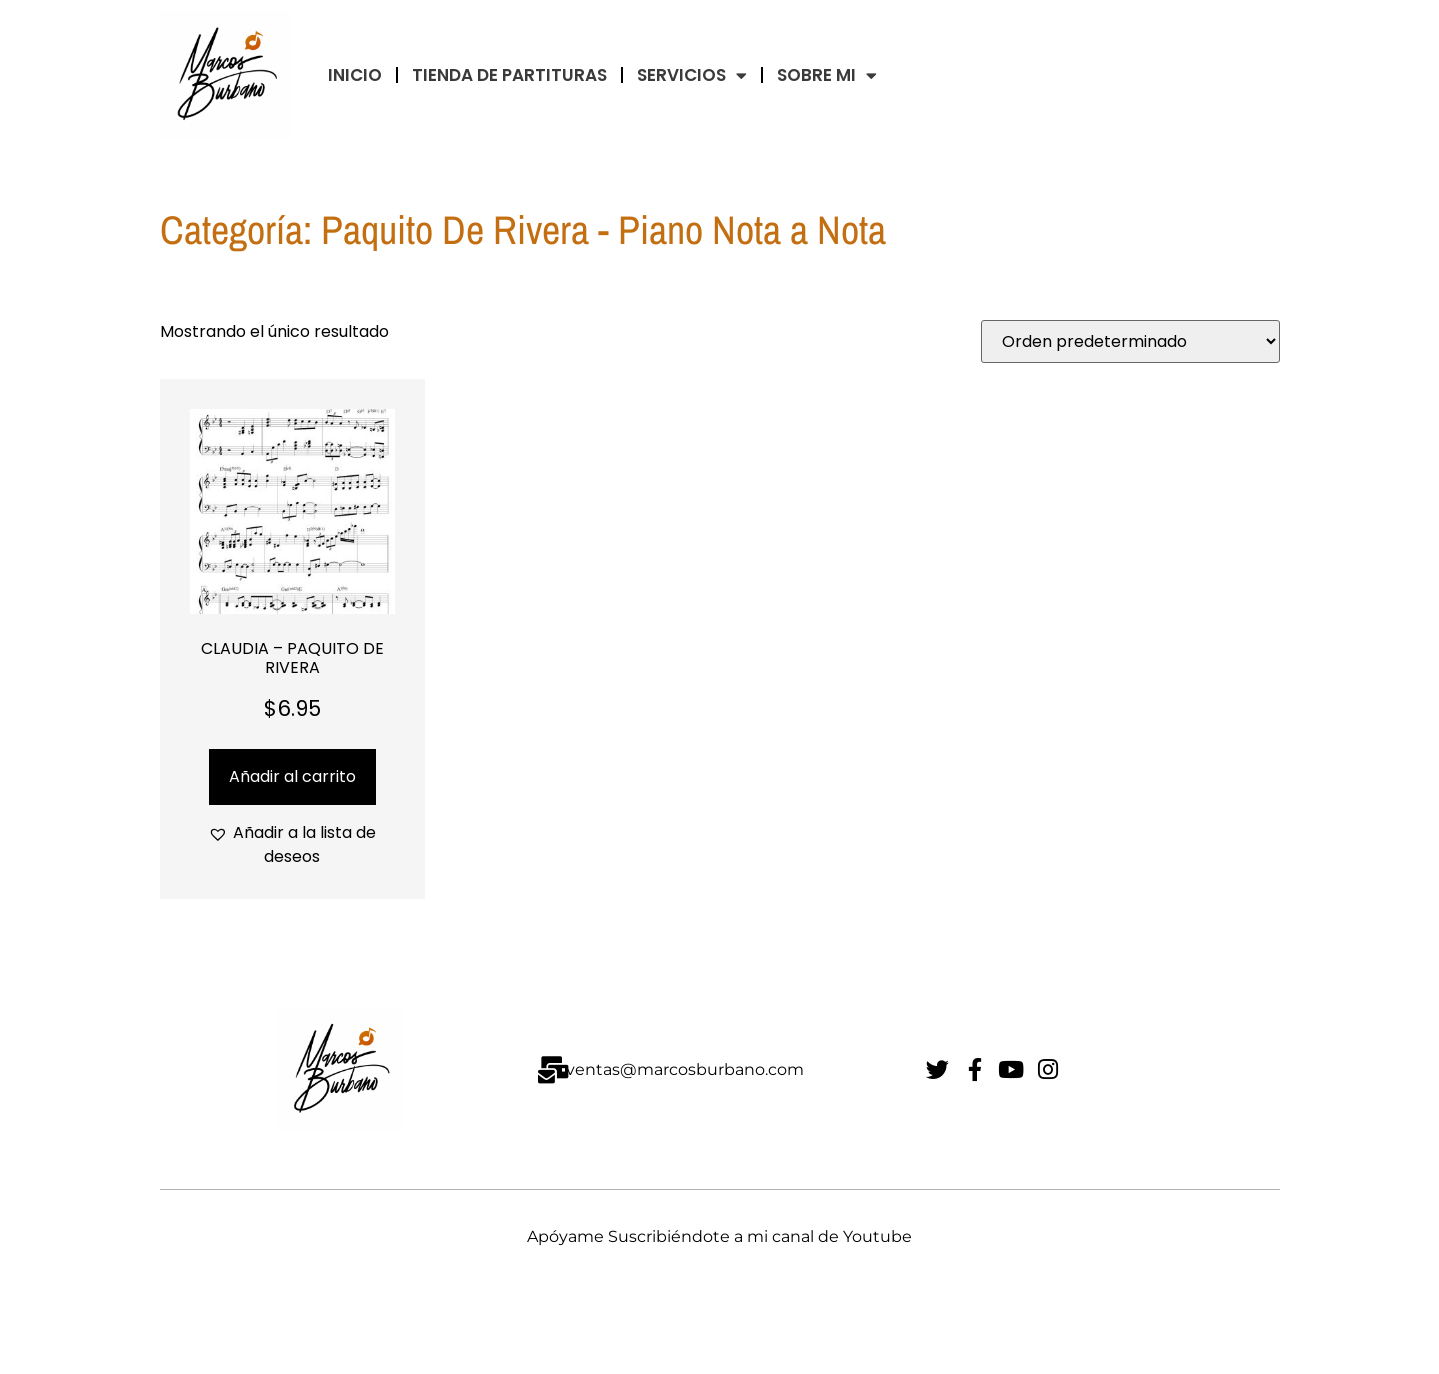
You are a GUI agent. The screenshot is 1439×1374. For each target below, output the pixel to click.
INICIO (355, 75)
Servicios (692, 75)
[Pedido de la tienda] (1130, 341)
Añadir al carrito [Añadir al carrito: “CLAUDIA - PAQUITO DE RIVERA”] (292, 776)
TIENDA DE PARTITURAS (509, 75)
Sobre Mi (827, 75)
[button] (292, 845)
